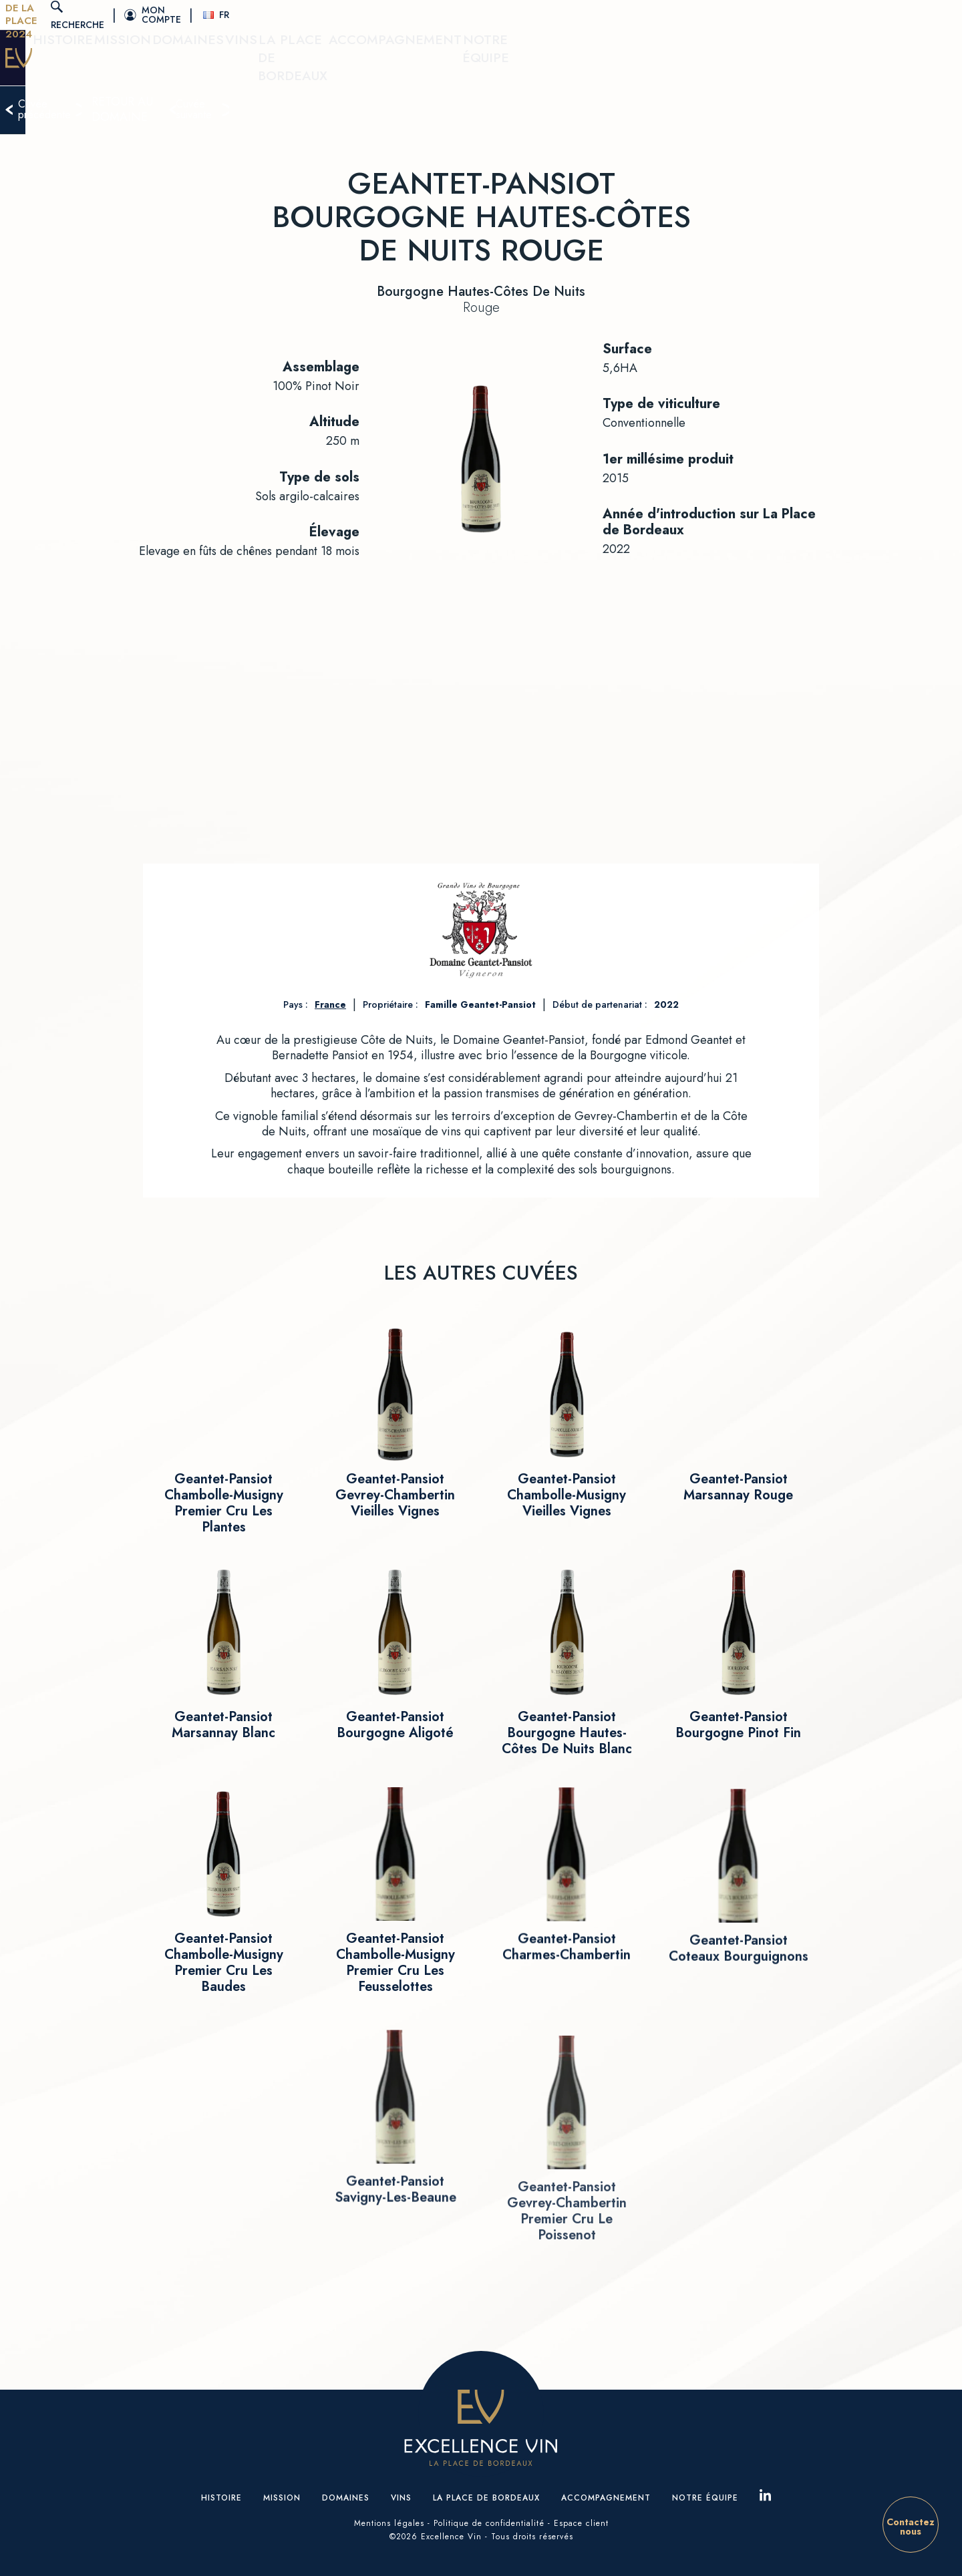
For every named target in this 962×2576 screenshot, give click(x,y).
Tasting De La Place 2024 (177, 14)
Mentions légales (389, 2523)
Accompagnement (713, 66)
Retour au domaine (489, 120)
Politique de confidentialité (489, 2523)
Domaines (435, 66)
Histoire (306, 66)
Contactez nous (911, 2526)
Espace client (581, 2523)
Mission (368, 66)
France (330, 1004)
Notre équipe (820, 66)
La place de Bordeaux (583, 66)
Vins (492, 66)
